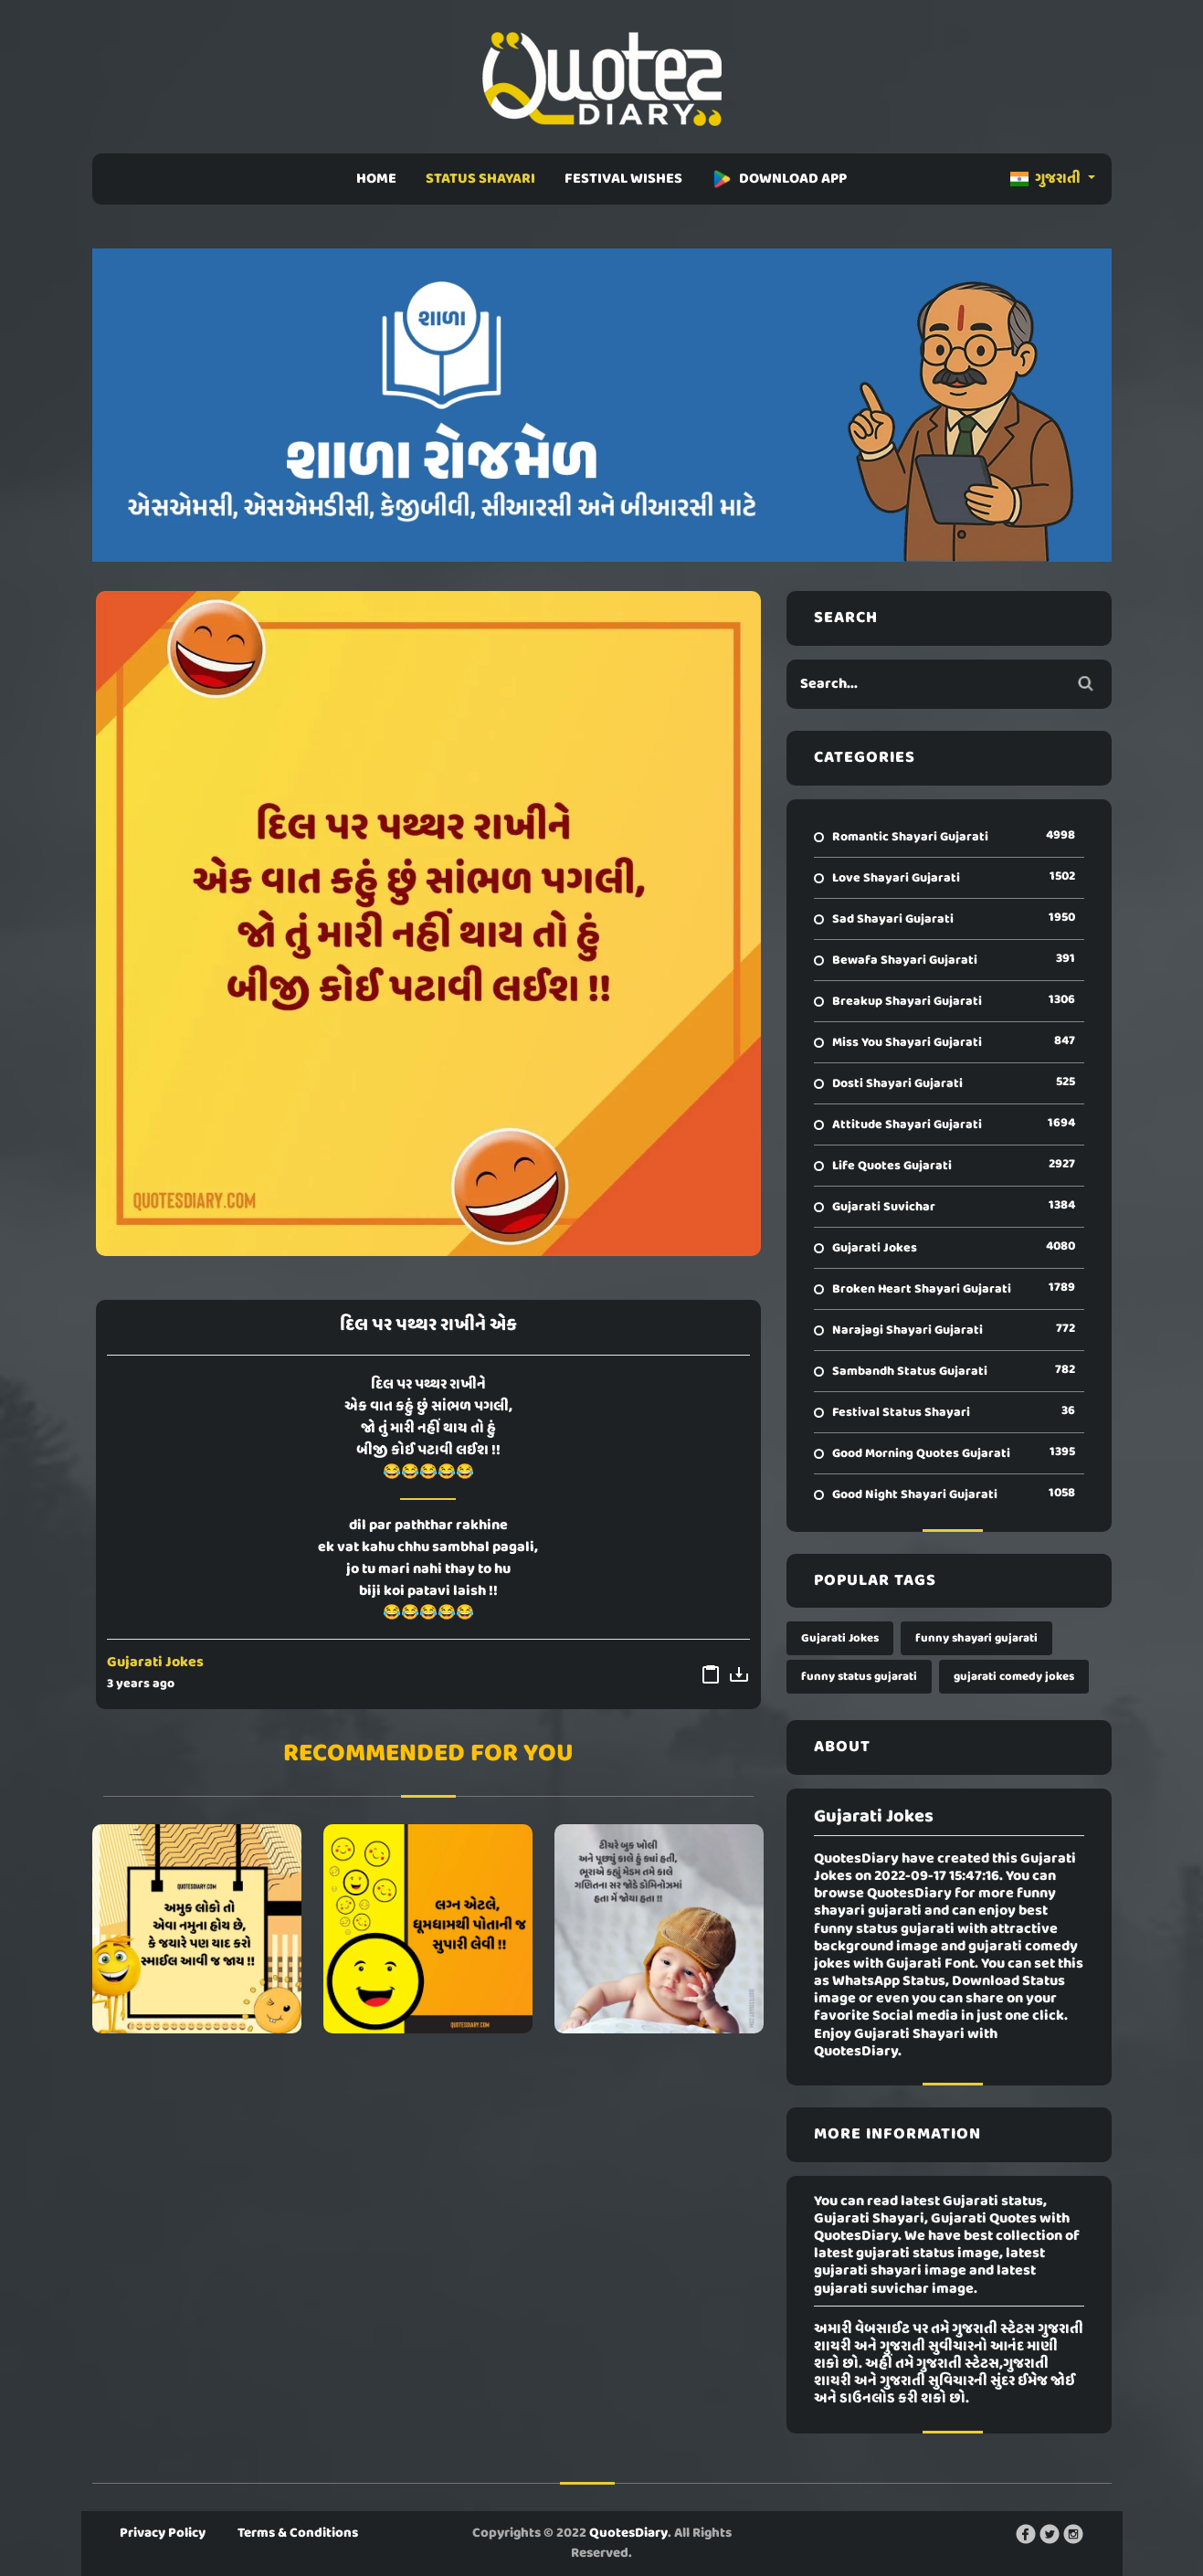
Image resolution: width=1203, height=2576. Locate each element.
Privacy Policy (163, 2533)
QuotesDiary (628, 2533)
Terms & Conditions (297, 2533)
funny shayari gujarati (976, 1638)
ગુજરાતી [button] (1046, 179)
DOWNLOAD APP (779, 179)
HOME (376, 179)
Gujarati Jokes (155, 1662)
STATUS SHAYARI (480, 179)
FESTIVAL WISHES (623, 179)
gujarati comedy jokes (1014, 1676)
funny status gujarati (859, 1676)
